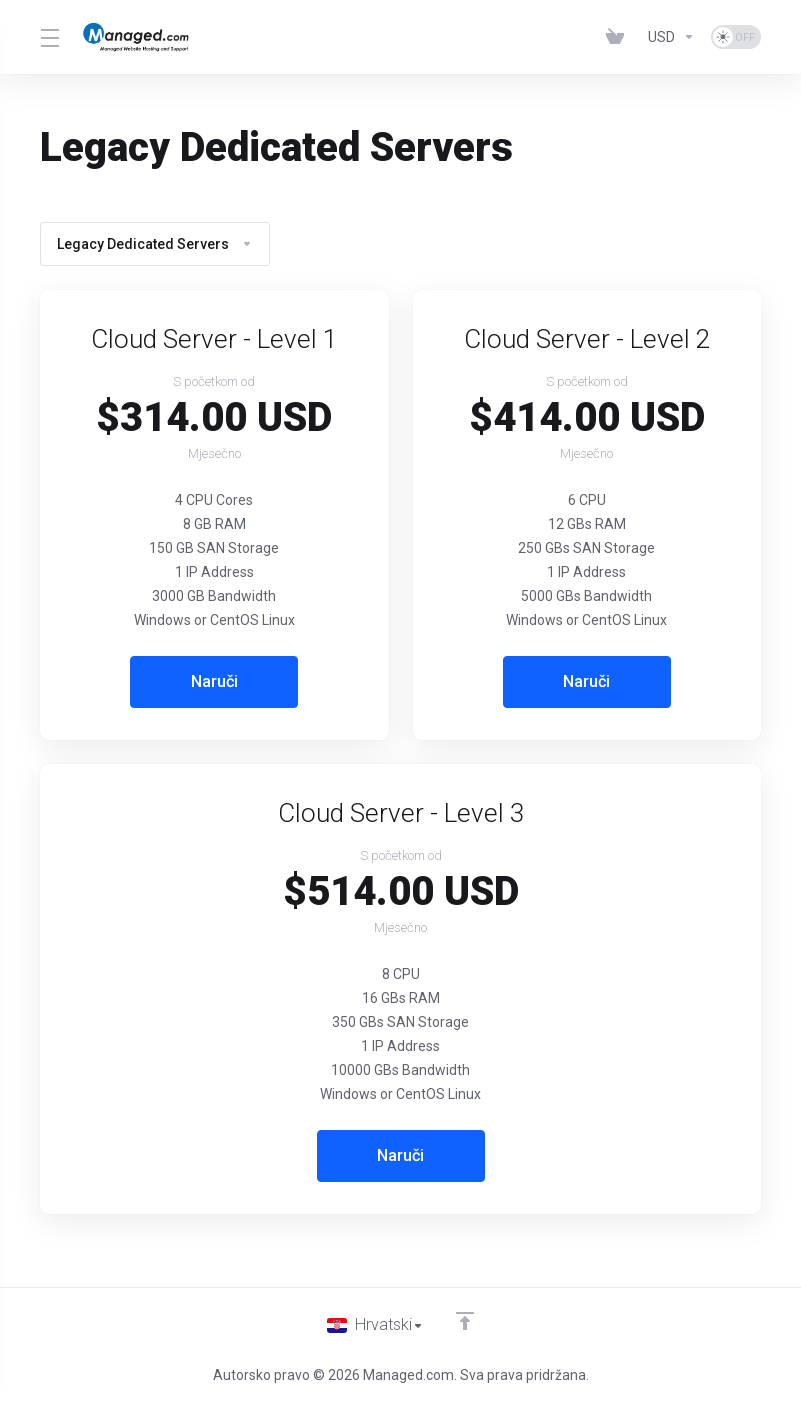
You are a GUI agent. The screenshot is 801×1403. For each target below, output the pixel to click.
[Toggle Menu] (49, 37)
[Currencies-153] (671, 37)
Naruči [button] (214, 682)
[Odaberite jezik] (375, 1325)
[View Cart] (619, 37)
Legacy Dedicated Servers (155, 244)
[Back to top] (467, 1320)
